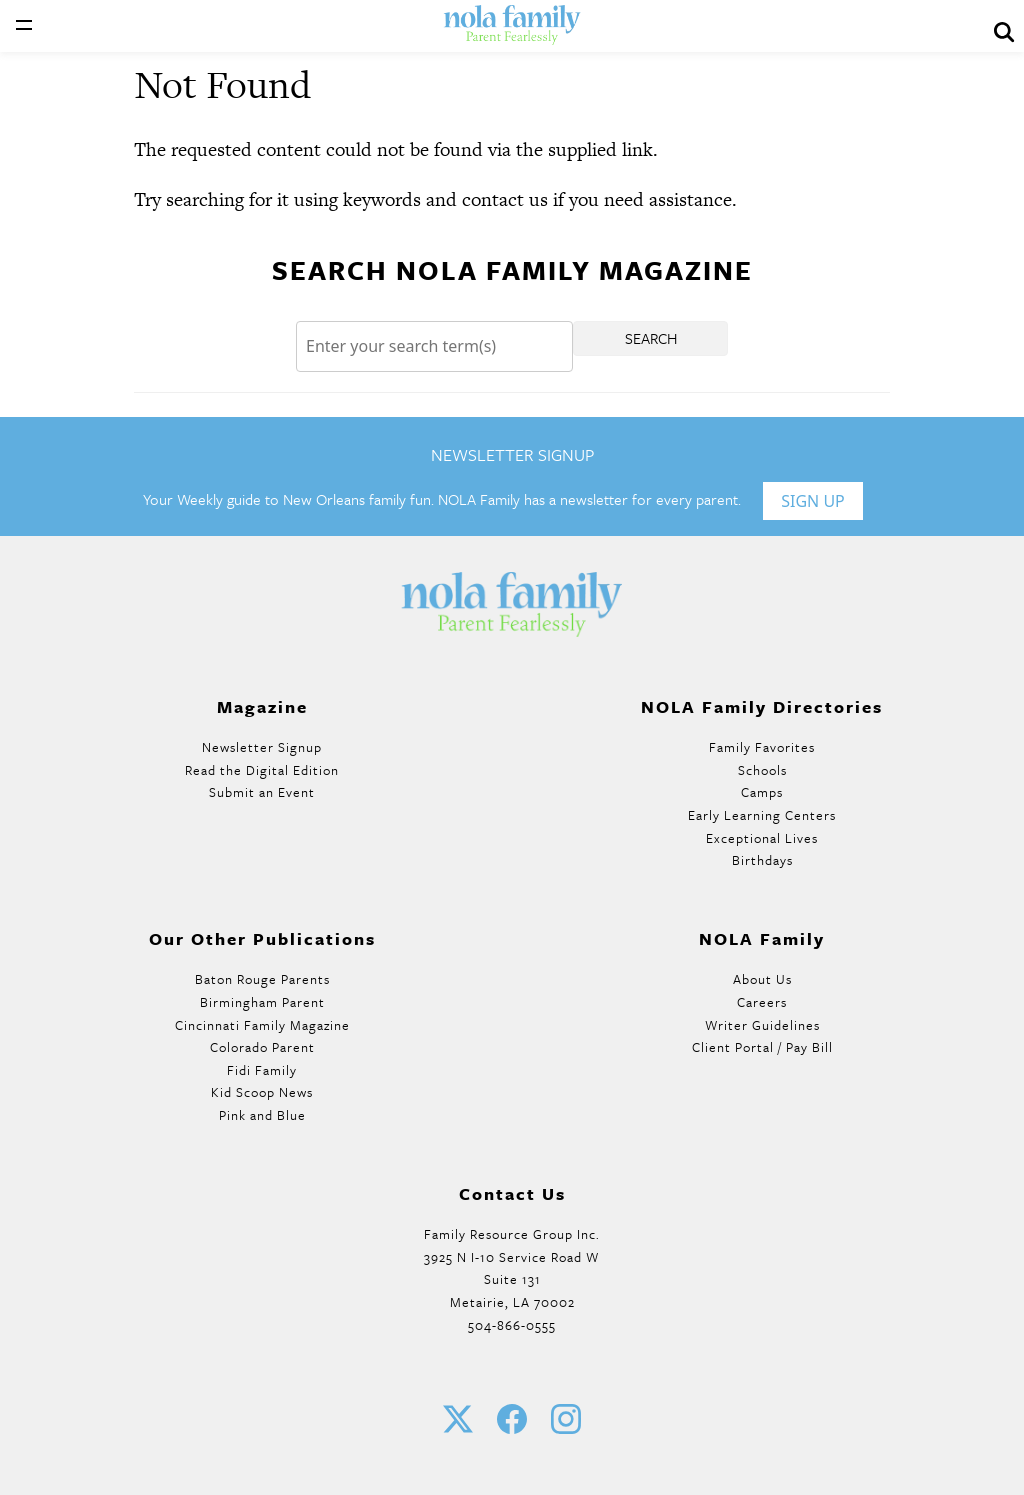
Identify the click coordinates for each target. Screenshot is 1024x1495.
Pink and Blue (262, 1115)
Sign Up (813, 501)
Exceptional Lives (762, 838)
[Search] (434, 346)
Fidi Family (262, 1070)
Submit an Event (262, 792)
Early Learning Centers (762, 815)
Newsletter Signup (262, 747)
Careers (762, 1002)
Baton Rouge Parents (262, 979)
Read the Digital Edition (262, 770)
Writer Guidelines (762, 1025)
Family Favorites (762, 747)
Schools (762, 770)
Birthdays (762, 860)
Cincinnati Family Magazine (262, 1025)
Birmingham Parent (262, 1002)
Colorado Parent (262, 1047)
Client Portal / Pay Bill (762, 1047)
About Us (762, 979)
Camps (762, 792)
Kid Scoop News (262, 1092)
